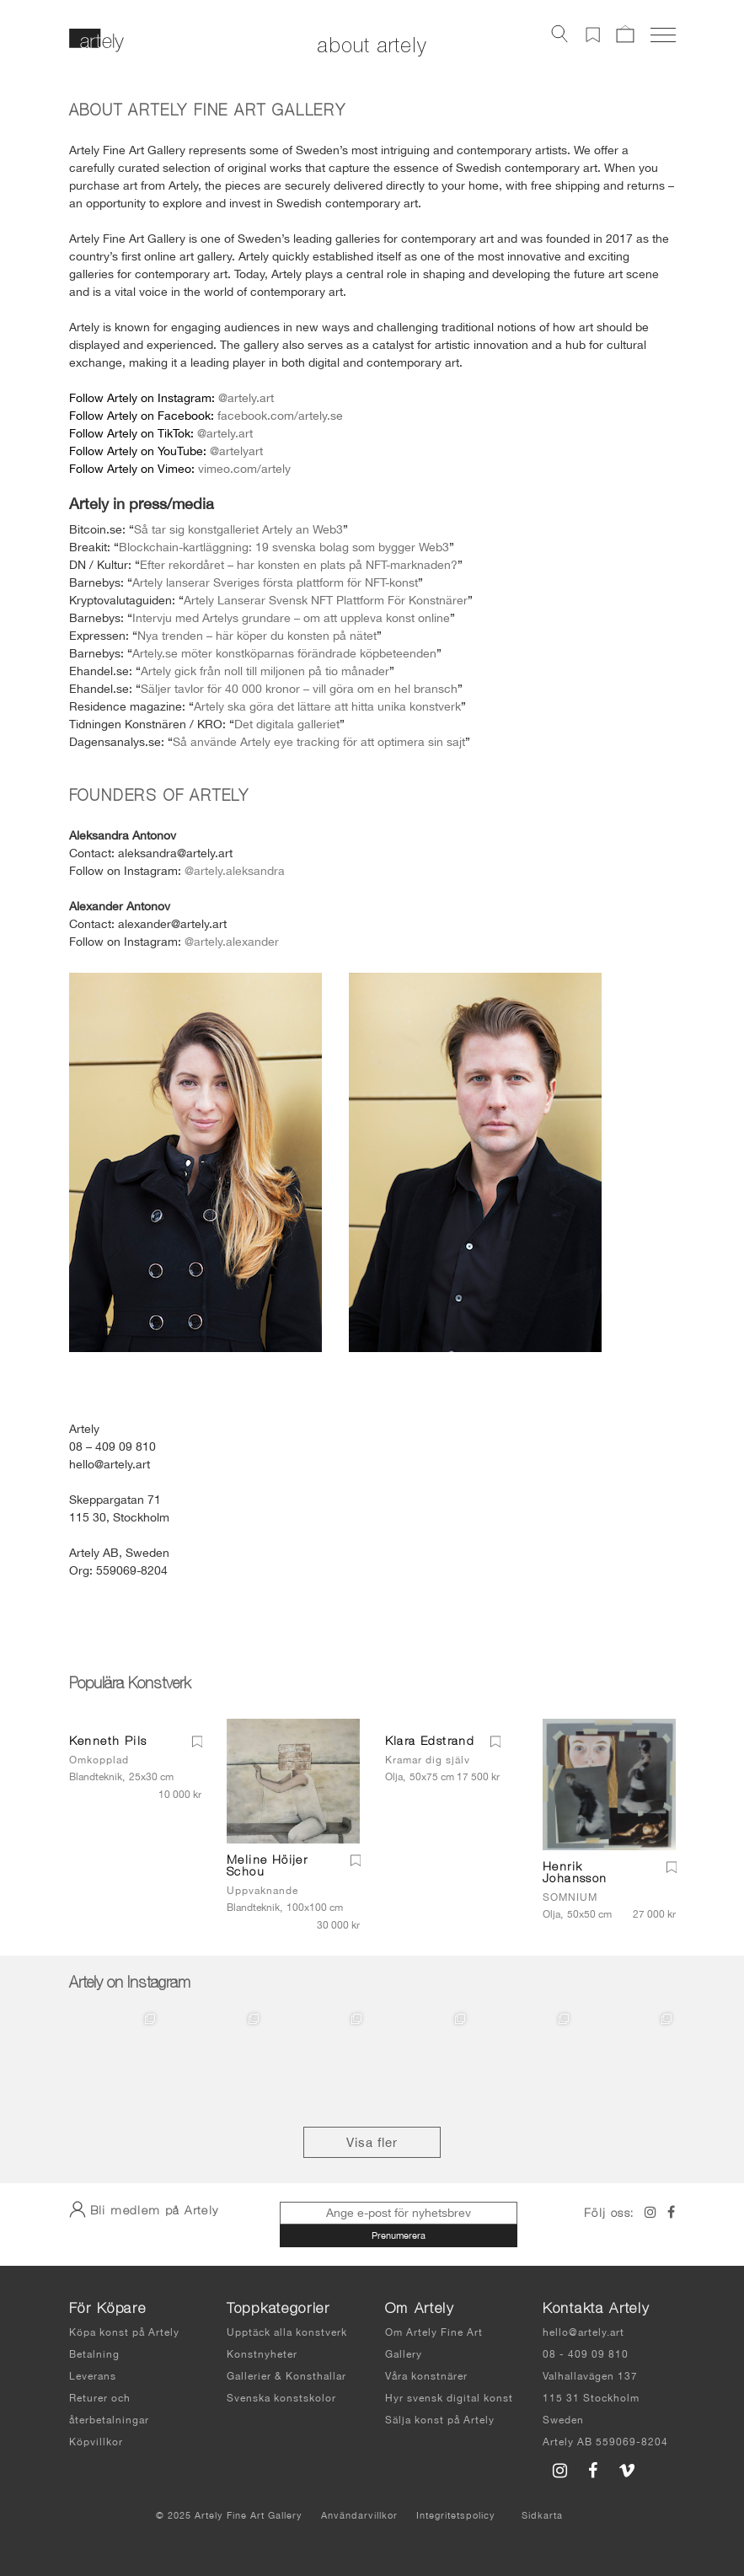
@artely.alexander (232, 941)
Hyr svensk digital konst (449, 2398)
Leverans (92, 2376)
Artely (122, 398)
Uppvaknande (262, 1891)
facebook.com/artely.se (280, 415)
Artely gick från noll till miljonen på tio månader (265, 671)
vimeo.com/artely (244, 468)
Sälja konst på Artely (440, 2420)
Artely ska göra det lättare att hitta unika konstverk (327, 706)
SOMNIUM (570, 1897)
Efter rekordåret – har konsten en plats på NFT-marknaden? (299, 565)
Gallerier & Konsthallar (286, 2376)
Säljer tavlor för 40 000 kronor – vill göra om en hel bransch (299, 688)
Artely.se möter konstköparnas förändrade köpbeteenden (284, 653)
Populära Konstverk (129, 1685)
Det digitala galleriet (287, 724)
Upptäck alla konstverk (287, 2332)
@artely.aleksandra (235, 870)
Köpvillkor (96, 2442)
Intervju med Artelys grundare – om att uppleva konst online (291, 618)
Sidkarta (542, 2515)
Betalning (94, 2354)
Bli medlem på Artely (144, 2209)
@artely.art (246, 398)
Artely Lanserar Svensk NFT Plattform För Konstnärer (326, 600)
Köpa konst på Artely (124, 2332)
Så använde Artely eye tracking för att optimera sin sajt (319, 742)
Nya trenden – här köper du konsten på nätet (257, 635)
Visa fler (372, 2142)
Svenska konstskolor (281, 2398)
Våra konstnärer (426, 2376)
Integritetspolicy (455, 2515)
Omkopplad (99, 1760)
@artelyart (236, 451)
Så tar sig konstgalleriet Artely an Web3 (238, 529)
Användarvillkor (359, 2515)
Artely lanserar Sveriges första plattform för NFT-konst (275, 582)
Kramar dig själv (427, 1760)
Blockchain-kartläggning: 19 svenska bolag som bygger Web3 (284, 547)
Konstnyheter (262, 2354)
